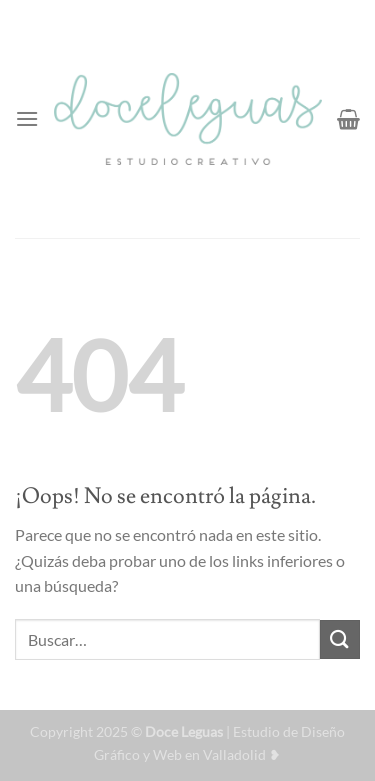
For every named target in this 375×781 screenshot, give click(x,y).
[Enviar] (340, 639)
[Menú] (27, 118)
